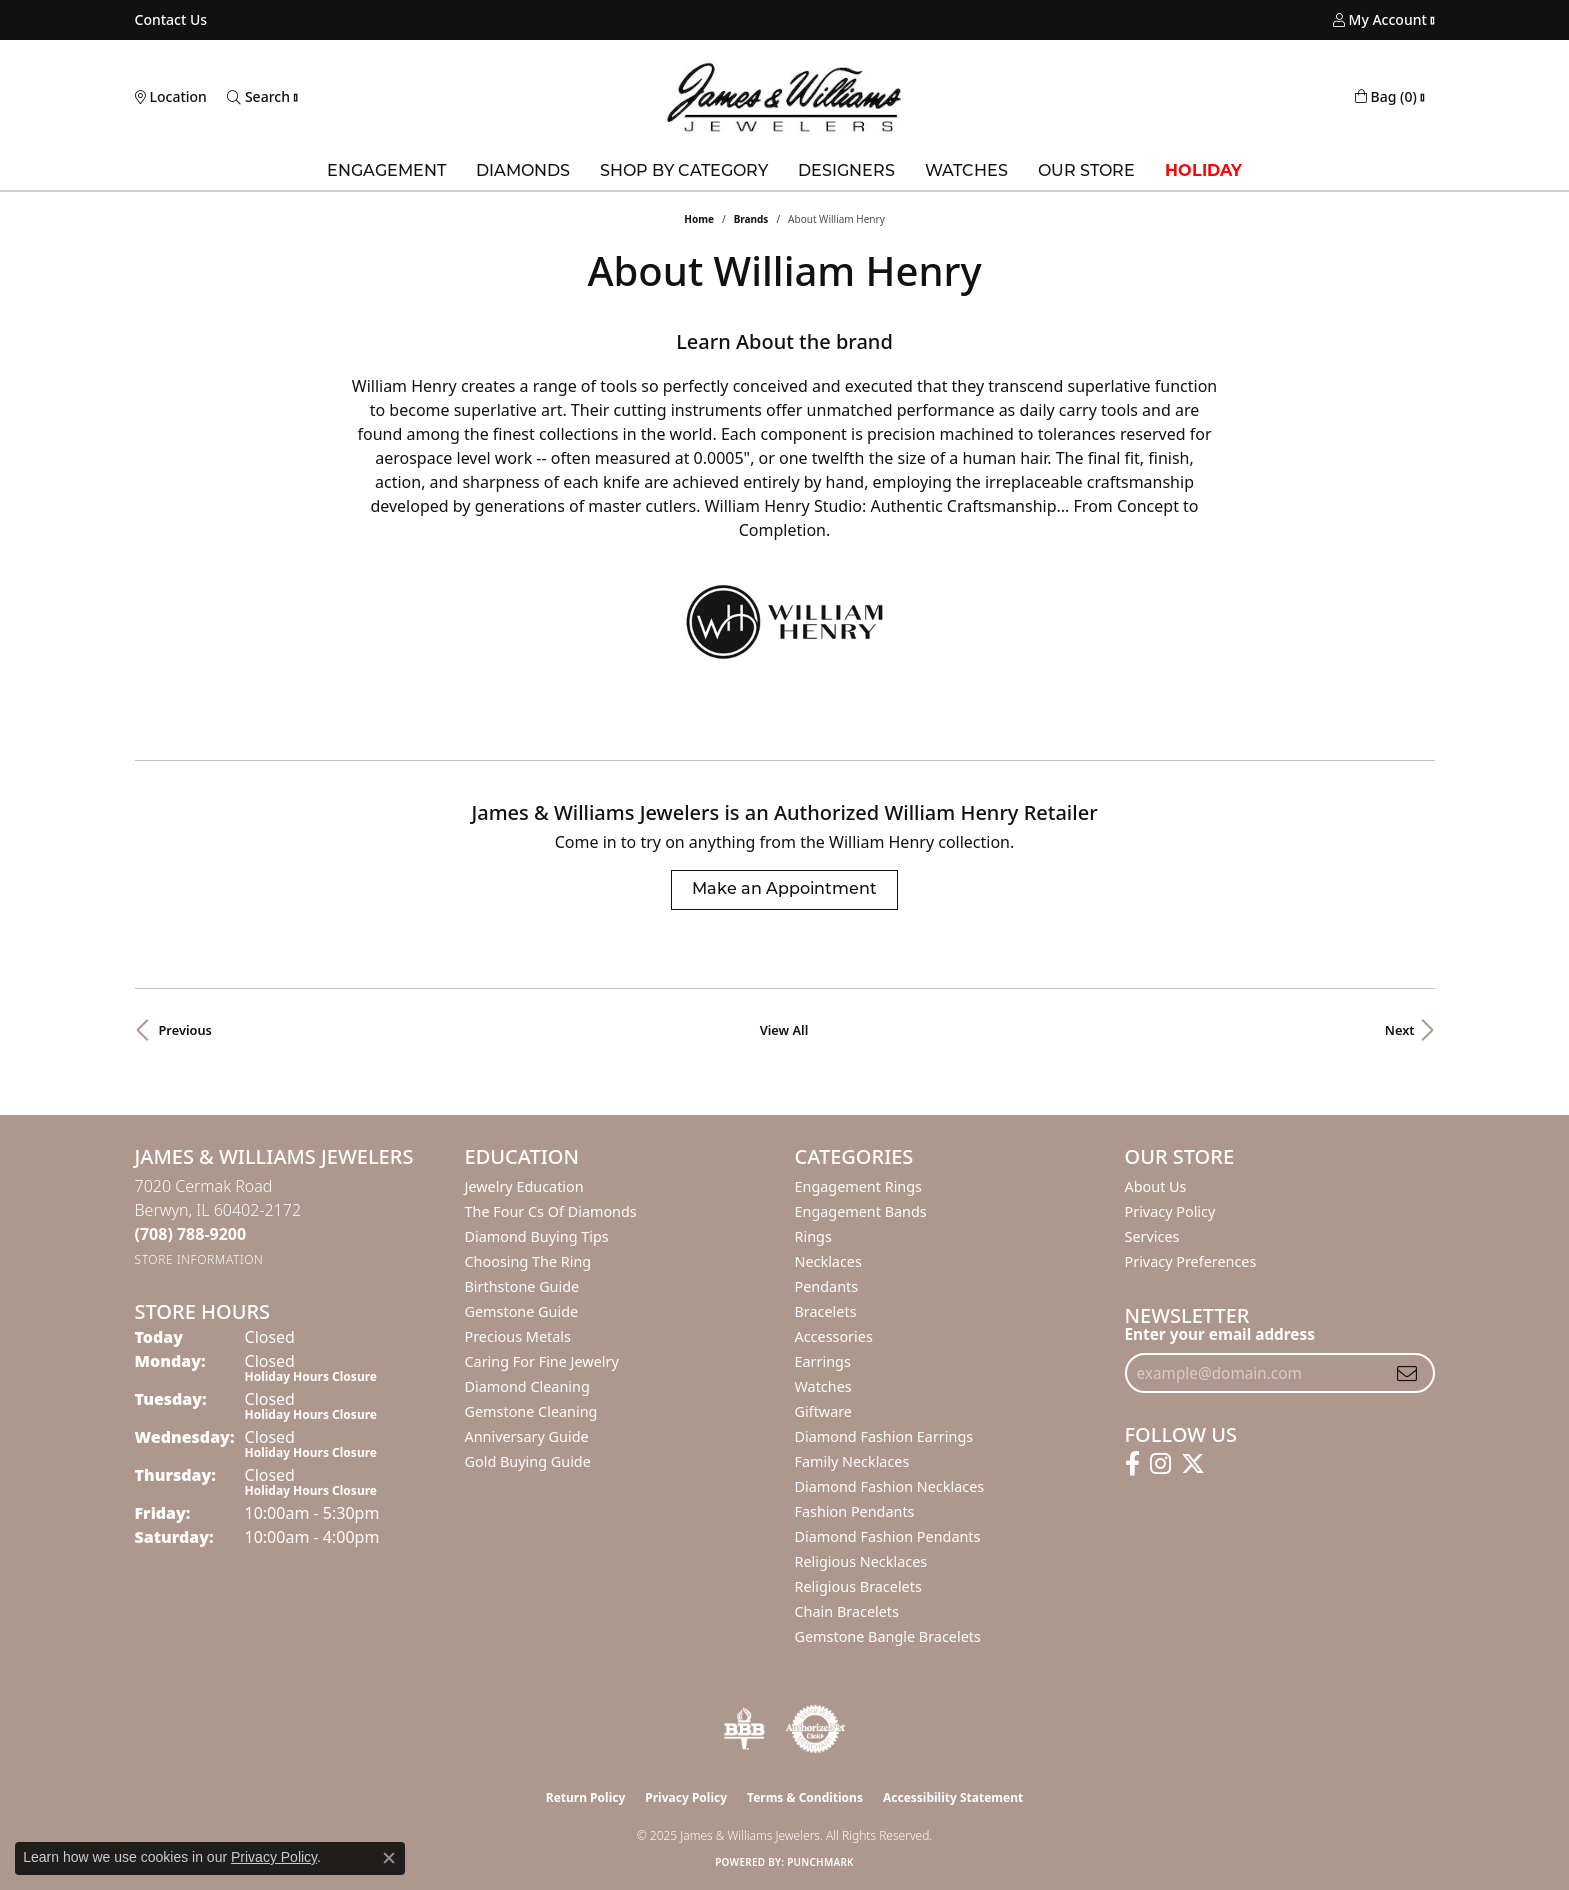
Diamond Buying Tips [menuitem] (537, 1236)
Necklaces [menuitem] (828, 1261)
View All (784, 1030)
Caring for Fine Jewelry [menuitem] (542, 1361)
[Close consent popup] (389, 1858)
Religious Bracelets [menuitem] (858, 1586)
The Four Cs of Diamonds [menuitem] (551, 1211)
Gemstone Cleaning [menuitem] (531, 1411)
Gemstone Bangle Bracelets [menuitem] (888, 1636)
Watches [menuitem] (823, 1386)
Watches (966, 172)
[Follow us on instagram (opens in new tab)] (1160, 1464)
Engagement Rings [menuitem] (859, 1186)
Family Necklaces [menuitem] (852, 1461)
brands (751, 219)
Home (699, 219)
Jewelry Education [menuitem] (524, 1186)
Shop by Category (684, 172)
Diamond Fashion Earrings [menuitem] (884, 1436)
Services (1152, 1236)
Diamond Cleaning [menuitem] (527, 1386)
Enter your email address (1220, 1334)
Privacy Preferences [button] (1191, 1261)
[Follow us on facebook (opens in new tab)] (1132, 1464)
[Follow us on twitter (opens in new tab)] (1193, 1464)
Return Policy (586, 1797)
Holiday (1203, 172)
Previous (185, 1030)
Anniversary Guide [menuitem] (527, 1436)
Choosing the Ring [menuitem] (528, 1261)
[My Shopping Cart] (1386, 97)
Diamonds (523, 172)
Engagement (386, 172)
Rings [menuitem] (813, 1236)
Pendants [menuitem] (827, 1286)
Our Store (1086, 172)
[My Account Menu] (1380, 20)
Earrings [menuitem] (823, 1361)
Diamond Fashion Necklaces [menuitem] (890, 1486)
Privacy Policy (1170, 1211)
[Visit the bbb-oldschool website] (744, 1729)
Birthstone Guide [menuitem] (522, 1286)
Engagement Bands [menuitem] (861, 1211)
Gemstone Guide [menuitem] (522, 1311)
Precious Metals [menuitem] (518, 1336)
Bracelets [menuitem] (826, 1311)
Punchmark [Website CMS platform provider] (820, 1862)
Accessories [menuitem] (834, 1336)
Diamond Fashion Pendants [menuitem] (888, 1536)
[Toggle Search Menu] (258, 97)
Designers (846, 172)
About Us (1156, 1186)
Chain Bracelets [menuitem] (847, 1611)
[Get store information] (199, 1259)
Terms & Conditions (805, 1797)
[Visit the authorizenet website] (816, 1729)
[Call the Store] (191, 1234)
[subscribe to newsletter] (1407, 1373)
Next (1400, 1030)
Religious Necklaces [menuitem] (861, 1561)
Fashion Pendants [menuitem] (855, 1511)
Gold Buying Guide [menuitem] (528, 1461)
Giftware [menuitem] (824, 1411)
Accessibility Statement (953, 1797)
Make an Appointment (784, 890)
